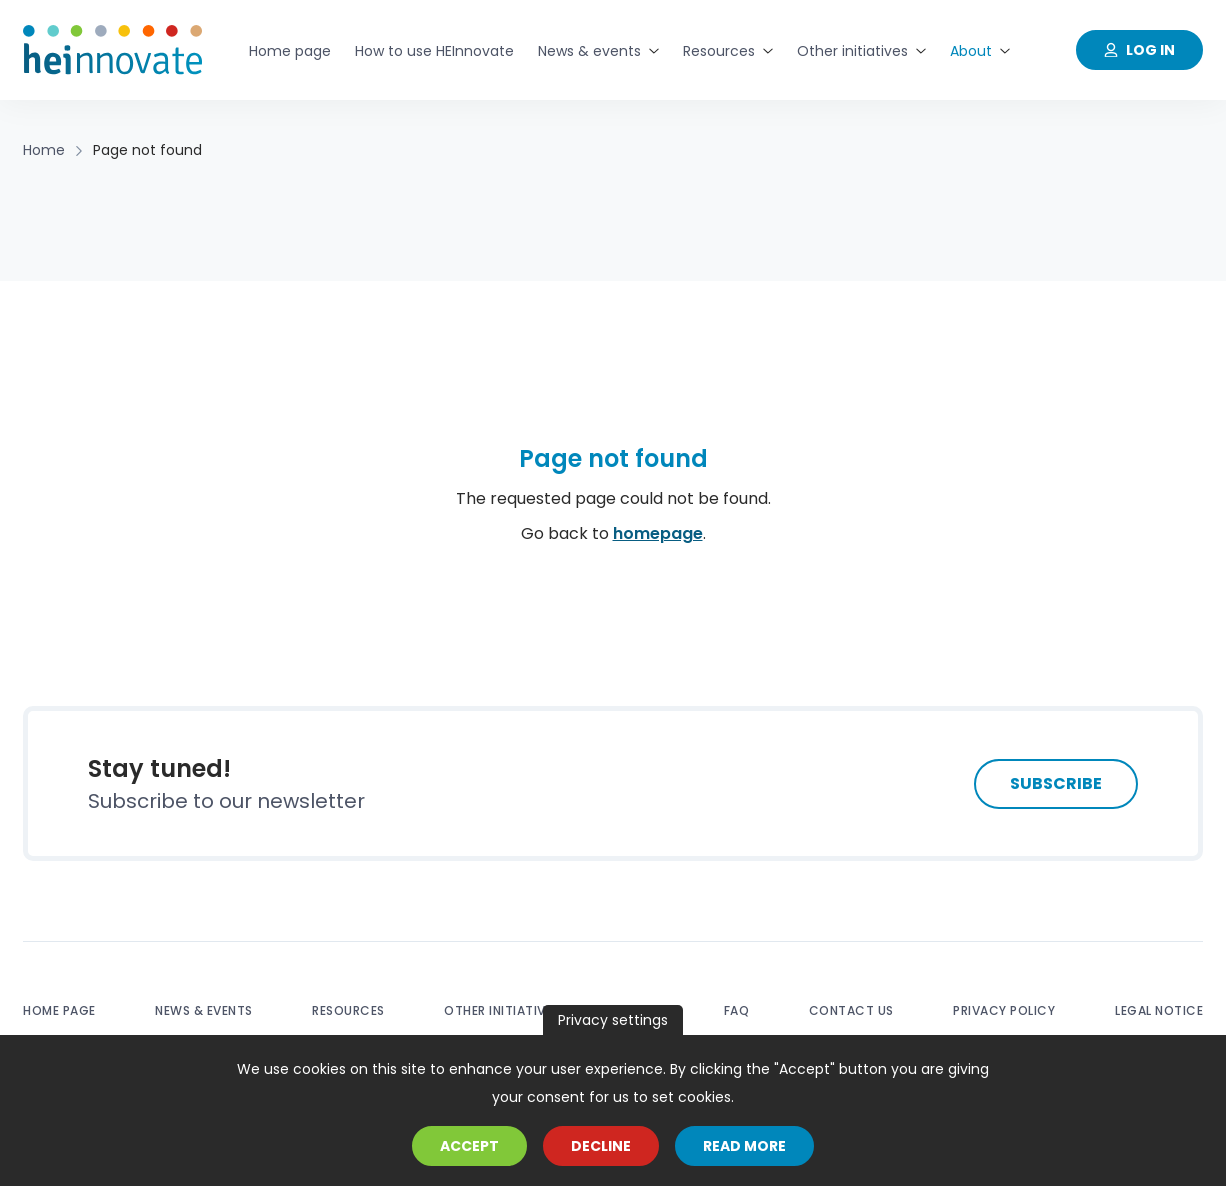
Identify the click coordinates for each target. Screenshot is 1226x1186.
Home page (59, 1010)
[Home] (113, 50)
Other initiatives (502, 1010)
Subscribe (1056, 783)
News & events (204, 1010)
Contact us (851, 1010)
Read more (744, 1146)
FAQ (737, 1010)
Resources (348, 1010)
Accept (469, 1146)
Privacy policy (1004, 1010)
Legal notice (1159, 1010)
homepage (658, 533)
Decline (601, 1146)
